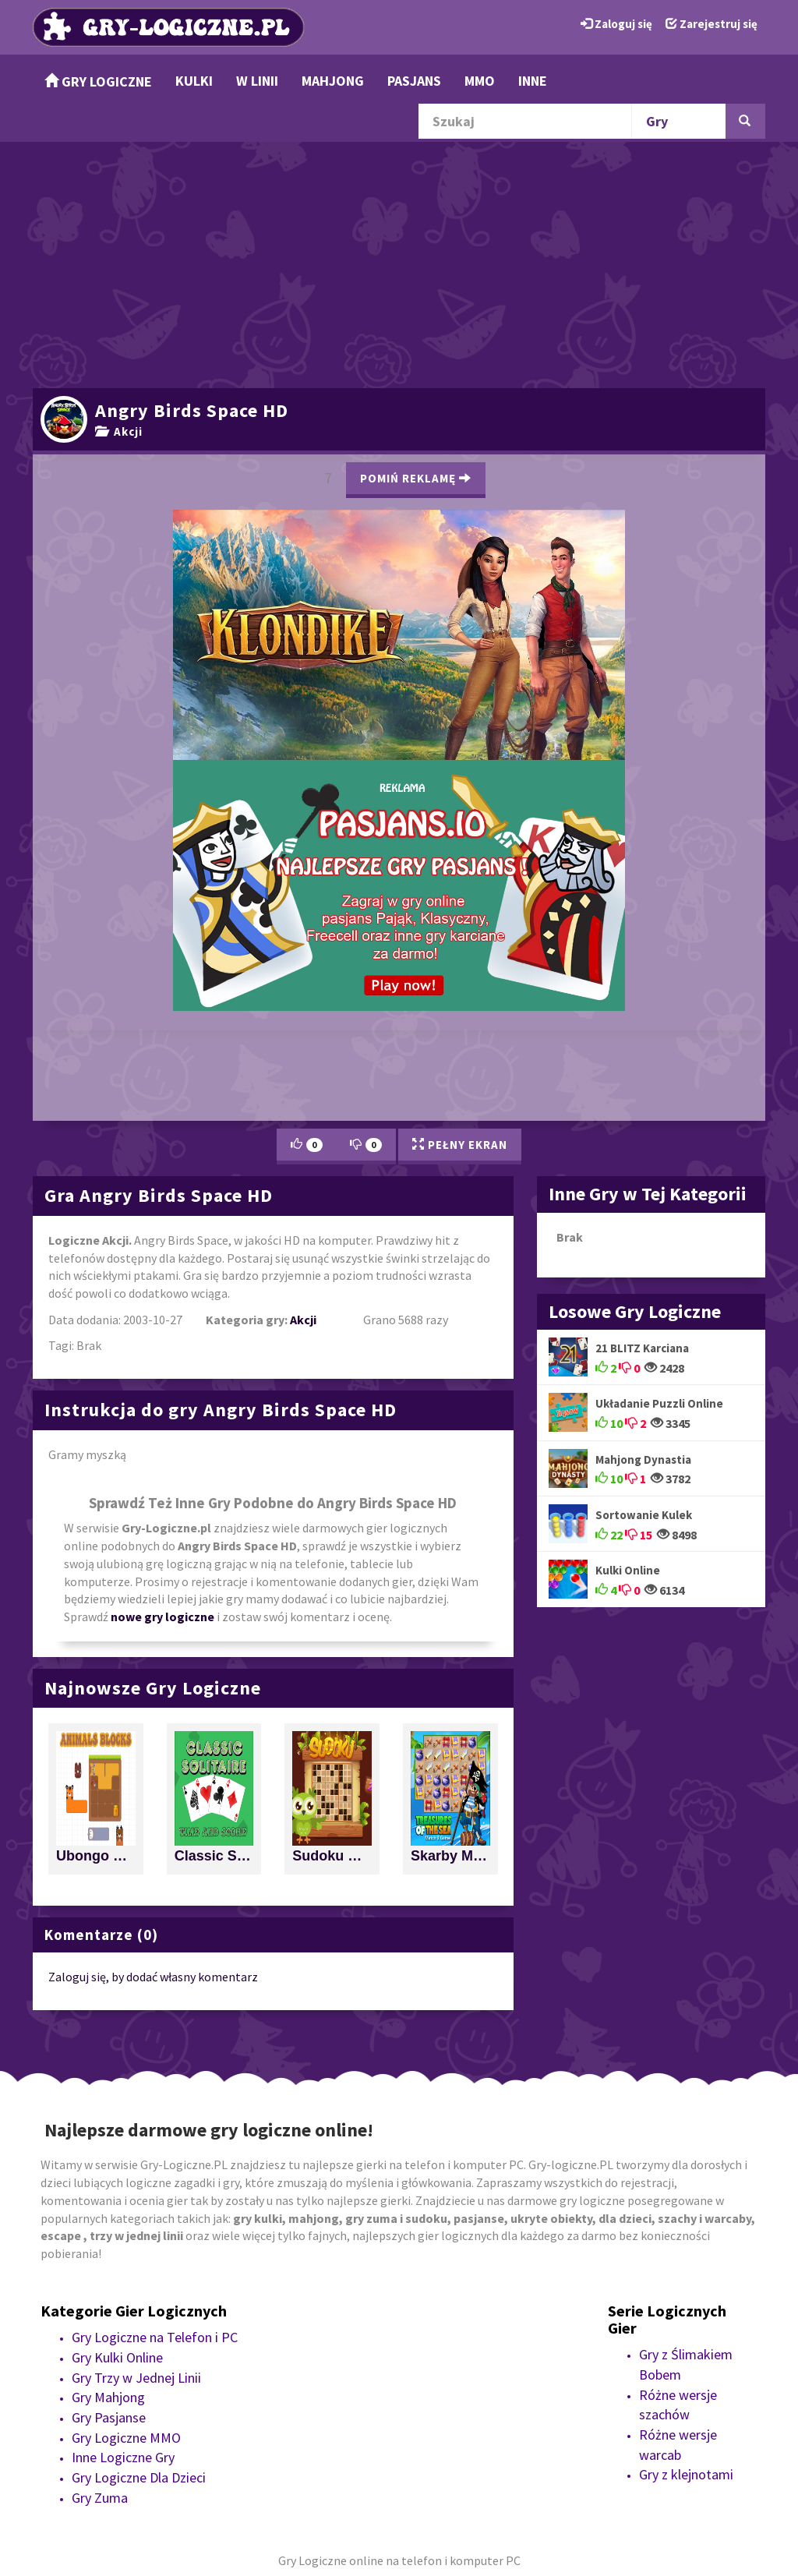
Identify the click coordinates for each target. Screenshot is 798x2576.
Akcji (119, 431)
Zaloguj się (616, 23)
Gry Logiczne (98, 81)
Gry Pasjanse (109, 2417)
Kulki (194, 81)
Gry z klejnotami (686, 2474)
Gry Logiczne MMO (126, 2438)
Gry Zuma (100, 2498)
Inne (532, 81)
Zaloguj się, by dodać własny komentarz (153, 1976)
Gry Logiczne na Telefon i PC (155, 2337)
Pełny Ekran (459, 1144)
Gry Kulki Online (117, 2357)
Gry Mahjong (108, 2397)
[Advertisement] (399, 263)
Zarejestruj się (711, 23)
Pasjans (414, 81)
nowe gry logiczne (162, 1616)
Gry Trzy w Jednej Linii (136, 2378)
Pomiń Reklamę (415, 478)
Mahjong (333, 81)
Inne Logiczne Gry (123, 2457)
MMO (479, 81)
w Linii (257, 81)
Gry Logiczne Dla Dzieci (139, 2477)
